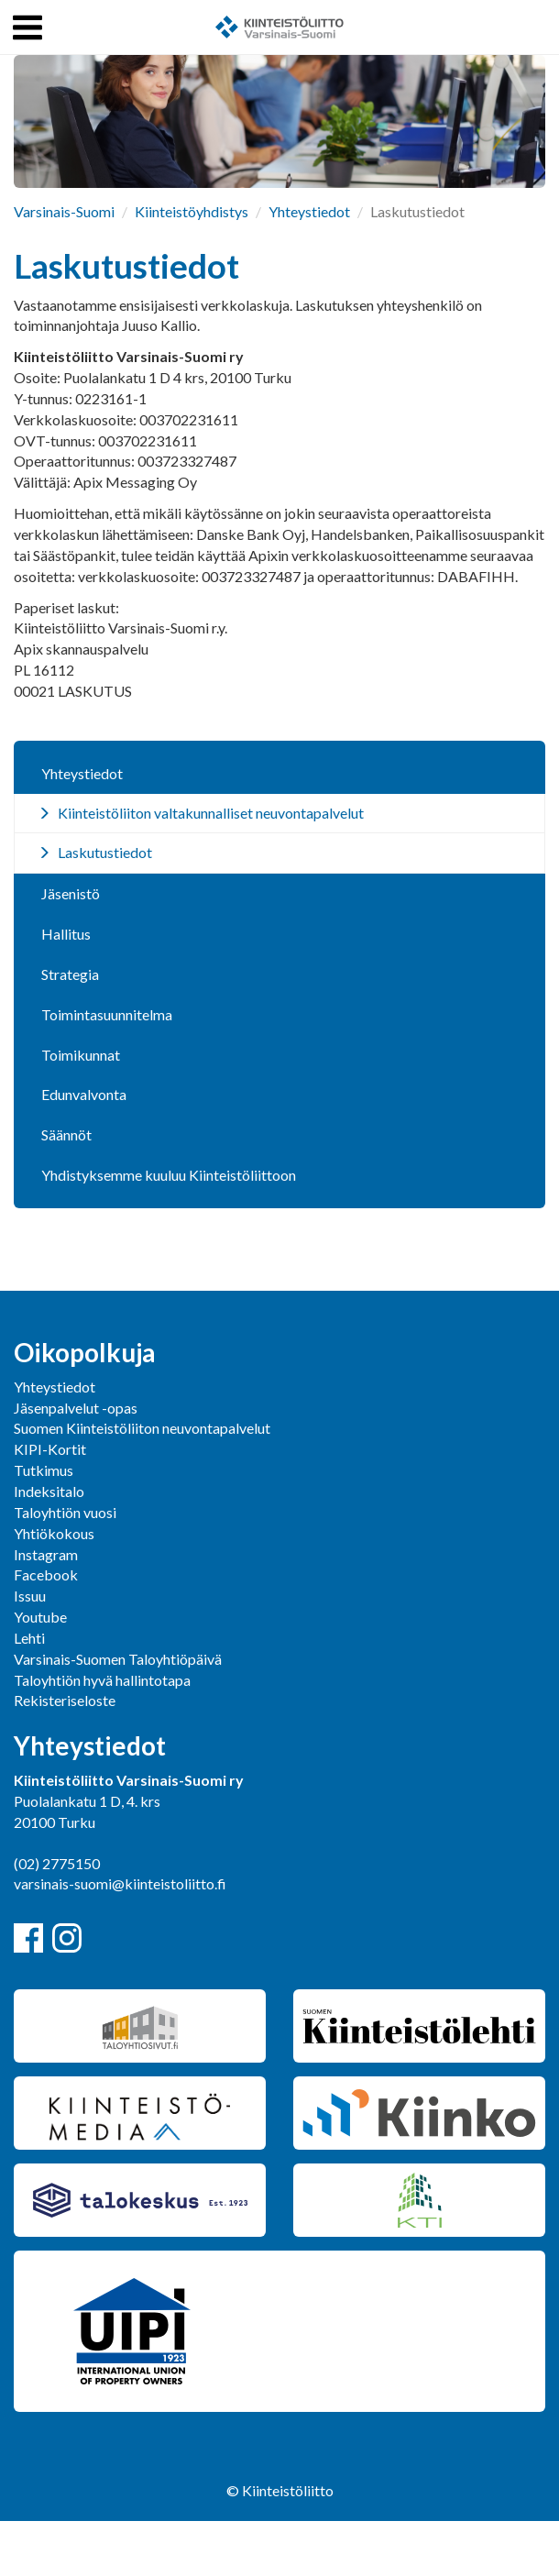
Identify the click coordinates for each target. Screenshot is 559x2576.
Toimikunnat (80, 1054)
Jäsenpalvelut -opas (75, 1407)
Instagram (46, 1554)
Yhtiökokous (54, 1533)
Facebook (46, 1574)
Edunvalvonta (83, 1094)
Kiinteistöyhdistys (191, 211)
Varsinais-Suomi (64, 211)
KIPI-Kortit (50, 1449)
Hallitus (66, 933)
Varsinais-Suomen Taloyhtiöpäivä (118, 1659)
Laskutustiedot (105, 852)
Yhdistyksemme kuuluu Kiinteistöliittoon (168, 1174)
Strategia (70, 974)
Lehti (29, 1637)
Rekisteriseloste (64, 1700)
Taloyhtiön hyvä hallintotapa (102, 1680)
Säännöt (66, 1134)
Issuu (30, 1595)
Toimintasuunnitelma (106, 1014)
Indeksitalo (49, 1491)
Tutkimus (43, 1470)
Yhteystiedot (309, 211)
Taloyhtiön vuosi (65, 1512)
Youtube (40, 1616)
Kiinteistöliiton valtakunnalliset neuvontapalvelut (211, 812)
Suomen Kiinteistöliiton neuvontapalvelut (142, 1428)
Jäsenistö (70, 893)
